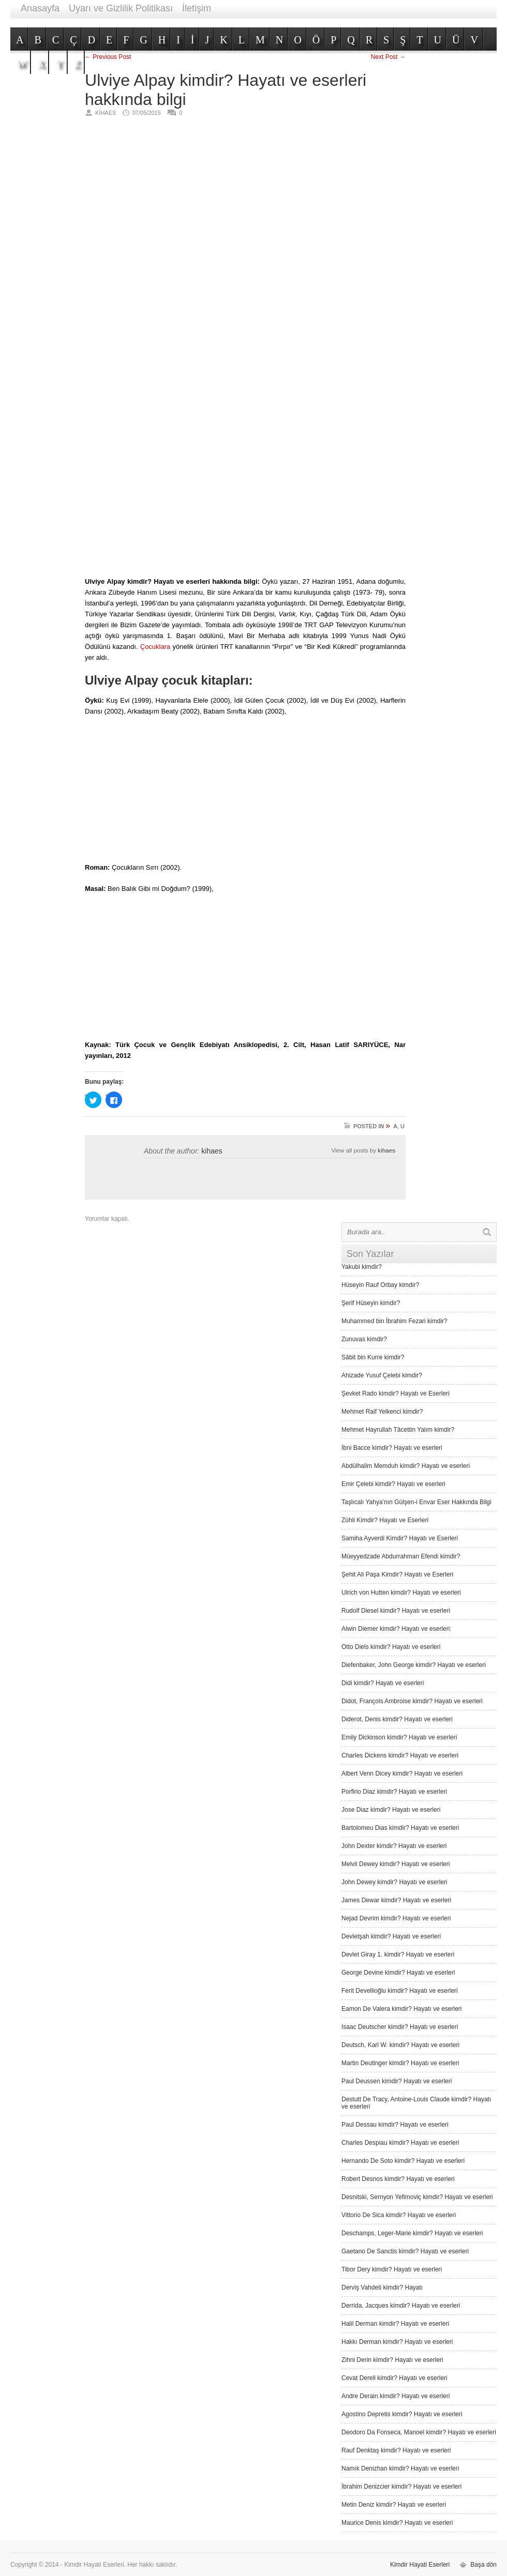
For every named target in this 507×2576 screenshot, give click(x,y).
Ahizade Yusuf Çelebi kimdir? (381, 1375)
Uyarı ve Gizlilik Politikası (121, 8)
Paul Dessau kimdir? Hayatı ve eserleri (395, 2124)
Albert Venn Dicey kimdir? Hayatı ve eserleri (402, 1773)
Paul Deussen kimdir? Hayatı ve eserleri (396, 2081)
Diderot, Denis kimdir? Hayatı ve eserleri (397, 1719)
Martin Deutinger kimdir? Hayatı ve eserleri (400, 2063)
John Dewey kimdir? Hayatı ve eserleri (394, 1882)
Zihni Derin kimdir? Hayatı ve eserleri (392, 2359)
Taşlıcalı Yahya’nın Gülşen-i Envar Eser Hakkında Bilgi (416, 1502)
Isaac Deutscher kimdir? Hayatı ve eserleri (399, 2027)
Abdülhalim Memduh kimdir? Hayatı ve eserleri (405, 1465)
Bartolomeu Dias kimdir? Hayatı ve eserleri (400, 1827)
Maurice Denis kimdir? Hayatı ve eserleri (397, 2522)
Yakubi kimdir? (361, 1266)
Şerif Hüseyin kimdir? (370, 1303)
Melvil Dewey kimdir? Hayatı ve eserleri (395, 1864)
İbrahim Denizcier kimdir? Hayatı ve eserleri (401, 2486)
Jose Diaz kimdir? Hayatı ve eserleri (390, 1809)
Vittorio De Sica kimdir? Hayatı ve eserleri (398, 2215)
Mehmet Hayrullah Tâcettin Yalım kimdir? (397, 1429)
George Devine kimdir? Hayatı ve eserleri (398, 1972)
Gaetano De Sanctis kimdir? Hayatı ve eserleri (405, 2251)
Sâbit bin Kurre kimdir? (372, 1357)
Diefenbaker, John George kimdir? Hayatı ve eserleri (413, 1665)
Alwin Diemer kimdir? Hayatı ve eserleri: (396, 1628)
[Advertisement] (366, 284)
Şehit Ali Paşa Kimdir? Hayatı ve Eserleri (397, 1574)
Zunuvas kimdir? (364, 1339)
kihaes (211, 1151)
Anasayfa (40, 8)
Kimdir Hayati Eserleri (420, 2564)
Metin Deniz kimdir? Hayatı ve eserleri (393, 2504)
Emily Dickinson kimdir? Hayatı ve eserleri (399, 1737)
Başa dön (483, 2564)
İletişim (196, 8)
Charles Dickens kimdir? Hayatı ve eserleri (399, 1755)
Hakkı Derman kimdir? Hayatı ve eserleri (397, 2341)
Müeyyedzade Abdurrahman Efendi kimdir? (400, 1556)
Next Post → (388, 56)
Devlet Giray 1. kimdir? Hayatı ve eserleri (397, 1954)
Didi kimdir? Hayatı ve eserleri (382, 1683)
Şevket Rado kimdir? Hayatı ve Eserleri (395, 1393)
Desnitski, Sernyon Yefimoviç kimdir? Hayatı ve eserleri (417, 2197)
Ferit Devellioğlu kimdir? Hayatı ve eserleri (399, 1990)
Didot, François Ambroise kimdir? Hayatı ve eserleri (412, 1701)
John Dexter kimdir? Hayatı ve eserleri (393, 1846)
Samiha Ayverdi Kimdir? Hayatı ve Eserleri (399, 1538)
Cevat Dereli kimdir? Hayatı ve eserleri (394, 2378)
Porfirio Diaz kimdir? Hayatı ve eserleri (394, 1791)
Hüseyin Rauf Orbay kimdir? (380, 1285)
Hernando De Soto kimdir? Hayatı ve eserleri (403, 2160)
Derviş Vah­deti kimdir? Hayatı (382, 2287)
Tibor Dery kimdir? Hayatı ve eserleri (391, 2269)
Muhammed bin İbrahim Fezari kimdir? (394, 1321)
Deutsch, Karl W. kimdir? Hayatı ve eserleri (400, 2045)
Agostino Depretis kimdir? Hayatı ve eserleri (401, 2414)
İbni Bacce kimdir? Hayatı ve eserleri (391, 1447)
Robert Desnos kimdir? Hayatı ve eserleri (398, 2179)
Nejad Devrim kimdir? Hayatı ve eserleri (396, 1918)
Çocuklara (155, 646)
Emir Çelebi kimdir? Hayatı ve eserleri (393, 1484)
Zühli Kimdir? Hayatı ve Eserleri (384, 1520)
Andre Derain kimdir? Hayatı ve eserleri (395, 2396)
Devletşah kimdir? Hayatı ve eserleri (391, 1936)
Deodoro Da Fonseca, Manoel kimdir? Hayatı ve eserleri (418, 2432)
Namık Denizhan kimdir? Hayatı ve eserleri (400, 2468)
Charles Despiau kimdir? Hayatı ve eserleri (400, 2142)
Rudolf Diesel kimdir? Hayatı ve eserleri (395, 1610)
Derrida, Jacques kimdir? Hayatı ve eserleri (400, 2305)
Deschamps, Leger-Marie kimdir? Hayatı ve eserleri (412, 2233)
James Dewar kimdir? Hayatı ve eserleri (396, 1900)
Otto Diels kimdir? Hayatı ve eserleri (390, 1646)
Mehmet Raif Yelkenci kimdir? (382, 1411)
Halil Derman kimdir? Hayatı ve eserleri (395, 2323)
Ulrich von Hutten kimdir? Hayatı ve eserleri (401, 1592)
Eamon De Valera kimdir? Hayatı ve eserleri (401, 2008)
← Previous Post (108, 56)
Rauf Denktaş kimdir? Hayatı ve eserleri (396, 2450)
